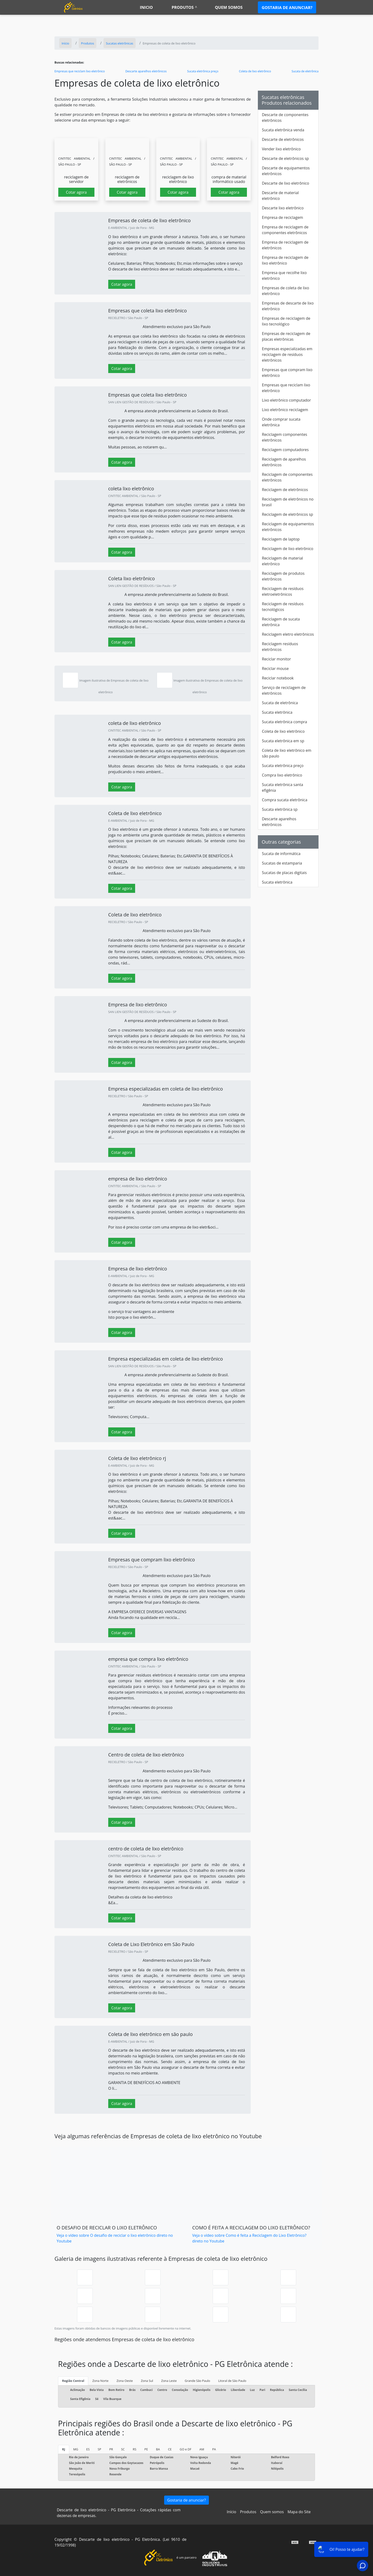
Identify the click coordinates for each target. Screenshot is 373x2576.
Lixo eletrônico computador (286, 400)
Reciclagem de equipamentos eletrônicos (288, 526)
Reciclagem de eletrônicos (285, 489)
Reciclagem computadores (285, 449)
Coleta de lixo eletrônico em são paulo (286, 753)
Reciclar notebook (278, 678)
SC (123, 2449)
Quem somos (229, 7)
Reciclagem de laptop (281, 539)
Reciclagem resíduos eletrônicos (280, 646)
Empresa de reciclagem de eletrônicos (285, 245)
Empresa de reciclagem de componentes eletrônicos (285, 229)
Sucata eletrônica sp (280, 809)
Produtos (182, 7)
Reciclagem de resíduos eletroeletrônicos (283, 591)
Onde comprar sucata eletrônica (281, 422)
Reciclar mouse (275, 668)
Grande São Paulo (197, 2381)
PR (111, 2449)
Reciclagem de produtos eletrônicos (283, 576)
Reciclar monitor (276, 659)
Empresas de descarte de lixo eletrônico (288, 305)
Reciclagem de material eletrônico (282, 561)
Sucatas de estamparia (282, 863)
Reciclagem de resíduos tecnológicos (283, 606)
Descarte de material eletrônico (280, 195)
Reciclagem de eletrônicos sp (287, 514)
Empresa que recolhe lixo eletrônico (284, 275)
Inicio (146, 7)
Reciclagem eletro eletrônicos (288, 634)
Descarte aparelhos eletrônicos (146, 71)
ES (88, 2449)
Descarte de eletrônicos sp (285, 158)
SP (99, 2449)
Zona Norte (100, 2381)
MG (75, 2449)
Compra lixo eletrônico (282, 775)
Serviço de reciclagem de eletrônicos (284, 690)
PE (146, 2449)
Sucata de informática (281, 853)
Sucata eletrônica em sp (283, 740)
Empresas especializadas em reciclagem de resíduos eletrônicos (287, 354)
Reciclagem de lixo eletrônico (287, 548)
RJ (63, 2449)
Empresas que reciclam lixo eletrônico (79, 71)
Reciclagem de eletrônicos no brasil (288, 502)
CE (170, 2449)
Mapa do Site (299, 2511)
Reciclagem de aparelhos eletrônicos (284, 462)
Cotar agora (76, 192)
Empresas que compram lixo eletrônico (287, 372)
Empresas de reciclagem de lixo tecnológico (286, 321)
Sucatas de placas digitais (284, 872)
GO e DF (185, 2449)
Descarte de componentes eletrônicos (285, 117)
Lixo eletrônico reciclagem (285, 409)
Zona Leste (169, 2381)
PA (214, 2449)
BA (158, 2449)
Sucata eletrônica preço (202, 71)
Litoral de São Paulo (232, 2381)
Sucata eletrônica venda (283, 130)
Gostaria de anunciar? (287, 7)
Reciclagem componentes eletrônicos (284, 437)
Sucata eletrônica (277, 712)
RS (134, 2449)
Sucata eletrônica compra (284, 721)
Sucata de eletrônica (305, 71)
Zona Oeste (125, 2381)
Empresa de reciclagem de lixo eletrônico (285, 260)
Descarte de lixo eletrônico (285, 183)
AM (201, 2449)
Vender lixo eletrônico (281, 149)
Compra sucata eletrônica (284, 799)
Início (231, 2511)
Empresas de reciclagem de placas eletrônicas (286, 336)
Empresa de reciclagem (282, 217)
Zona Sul (147, 2381)
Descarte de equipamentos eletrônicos (286, 170)
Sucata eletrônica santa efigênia (282, 787)
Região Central (73, 2381)
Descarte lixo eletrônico (283, 208)
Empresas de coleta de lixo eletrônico (285, 290)
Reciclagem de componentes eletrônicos (287, 477)
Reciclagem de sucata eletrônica (281, 621)
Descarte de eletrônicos (283, 139)
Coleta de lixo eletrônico (255, 71)
